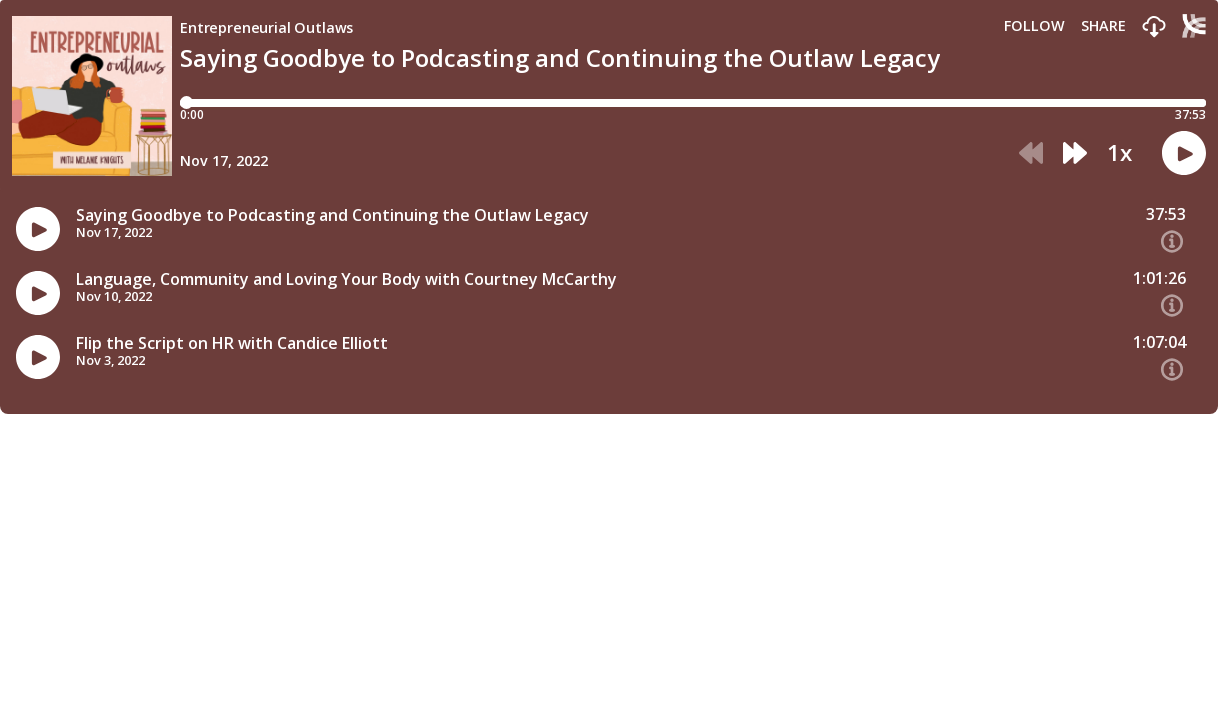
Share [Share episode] (1103, 26)
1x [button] (1119, 153)
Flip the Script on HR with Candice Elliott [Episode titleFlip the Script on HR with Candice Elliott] (232, 343)
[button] (1154, 27)
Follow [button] (1034, 26)
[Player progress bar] (693, 103)
